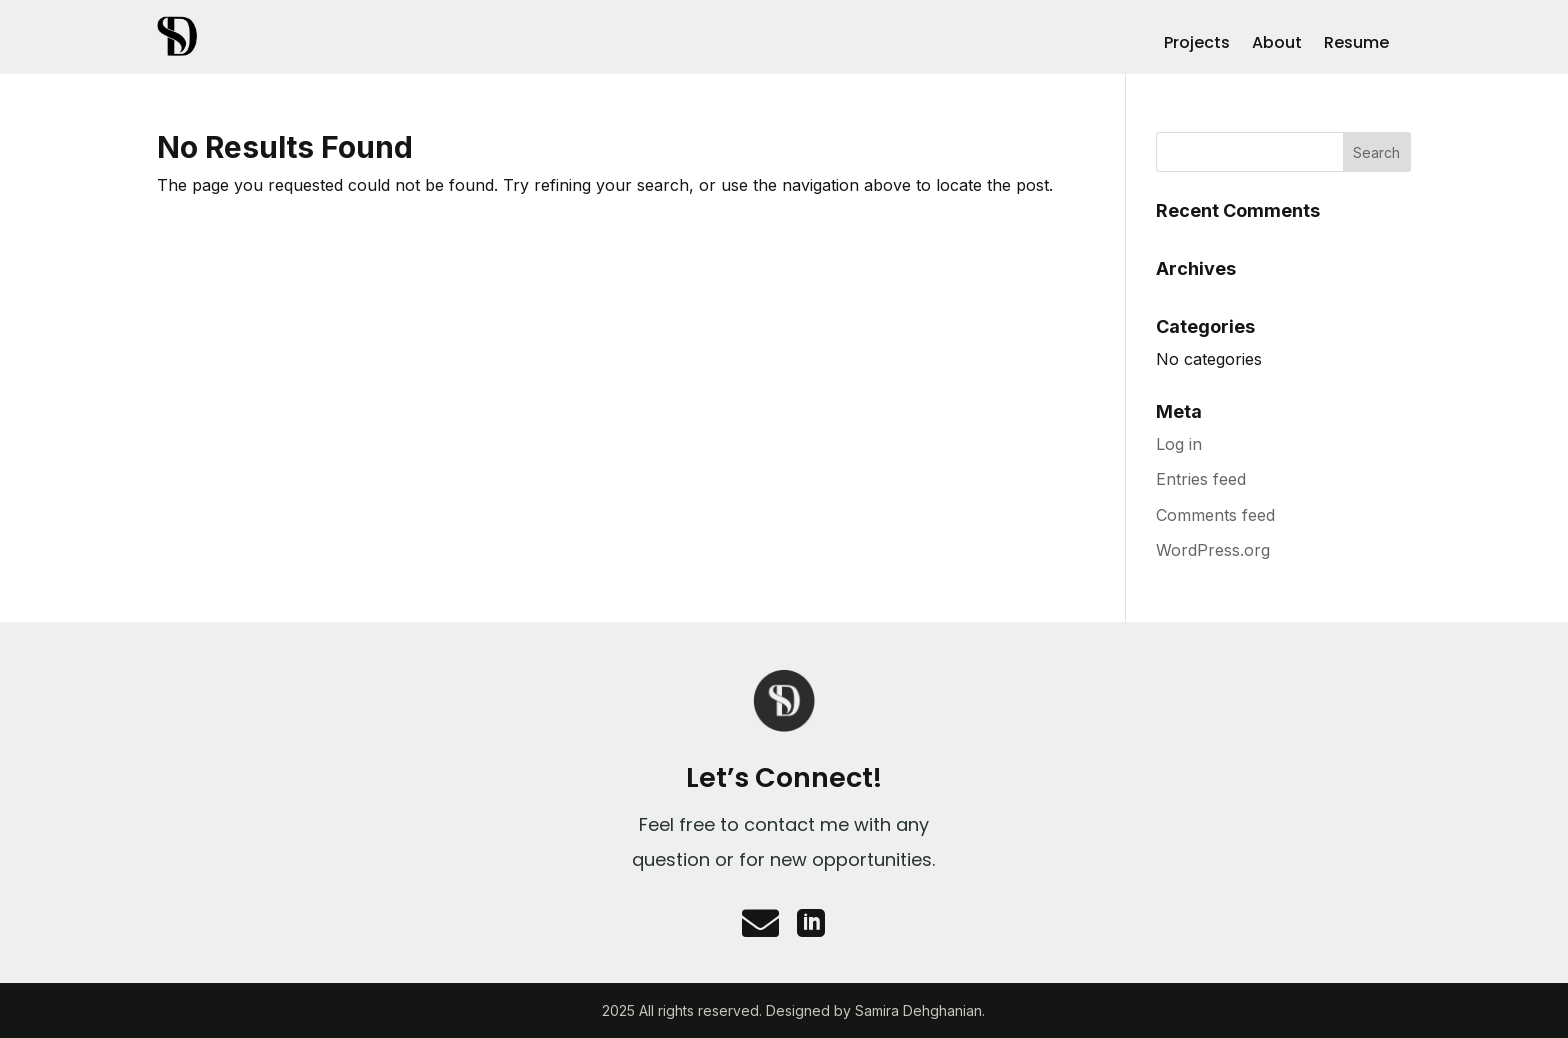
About (1277, 45)
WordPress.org (1213, 550)
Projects (1197, 45)
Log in (1179, 444)
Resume (1356, 45)
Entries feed (1201, 479)
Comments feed (1215, 515)
